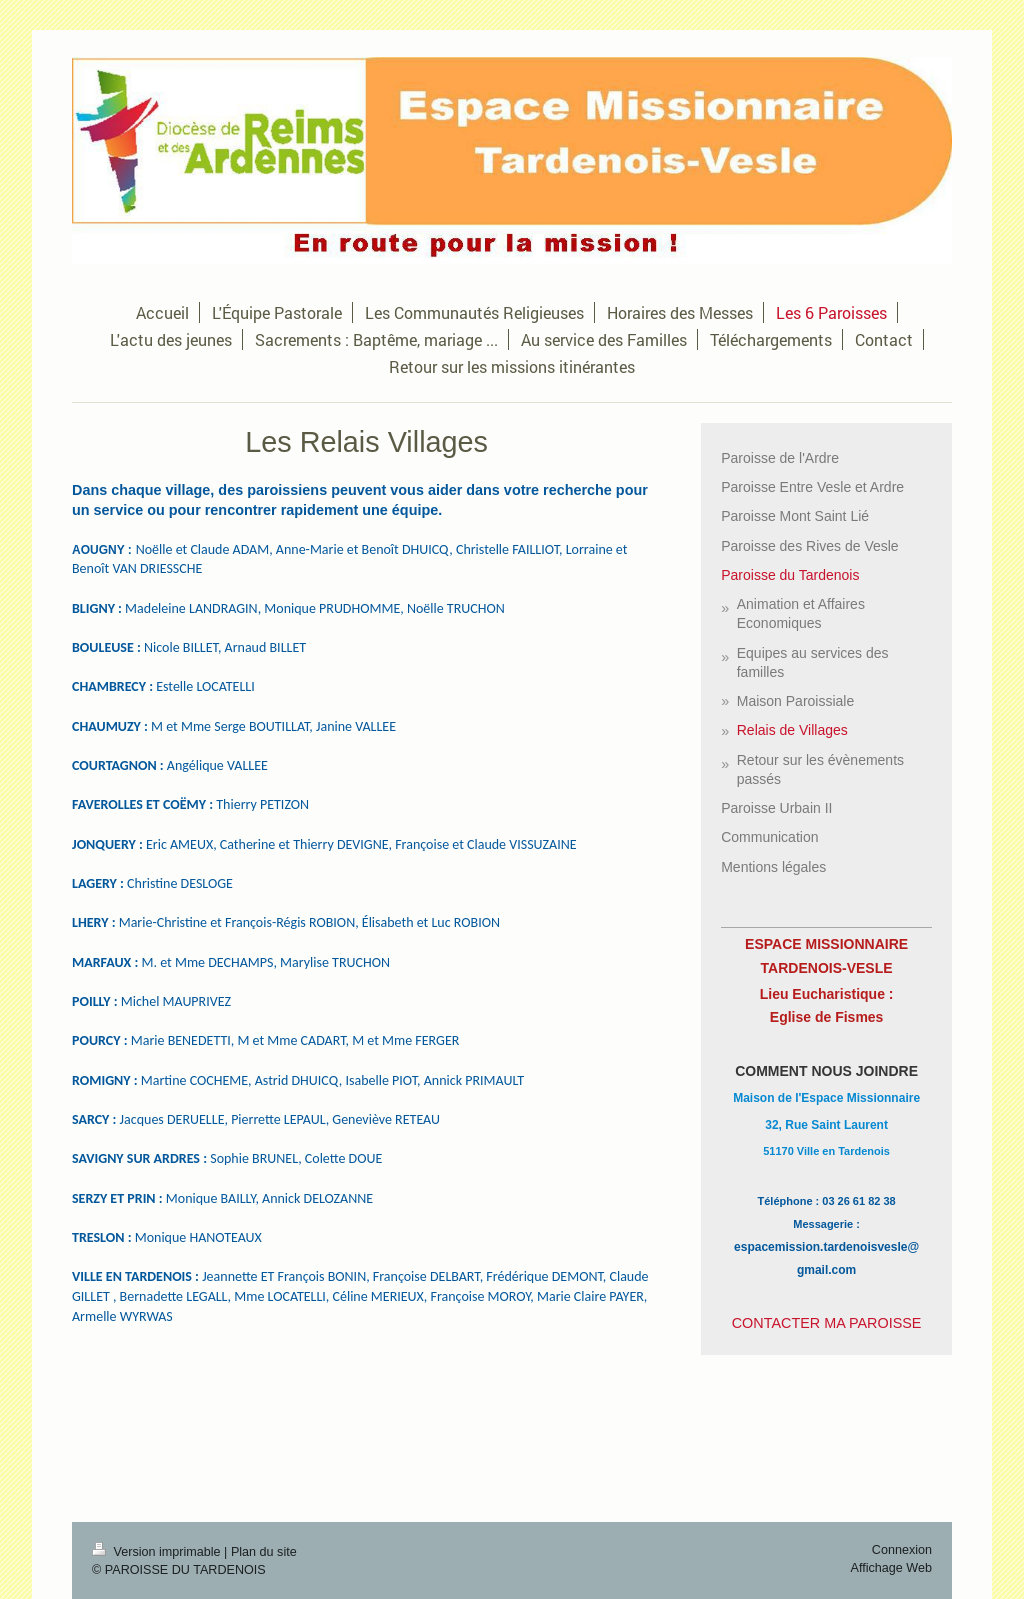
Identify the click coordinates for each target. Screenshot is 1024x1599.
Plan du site (264, 1552)
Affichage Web (891, 1568)
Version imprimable (158, 1552)
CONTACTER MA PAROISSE (827, 1323)
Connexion (902, 1550)
